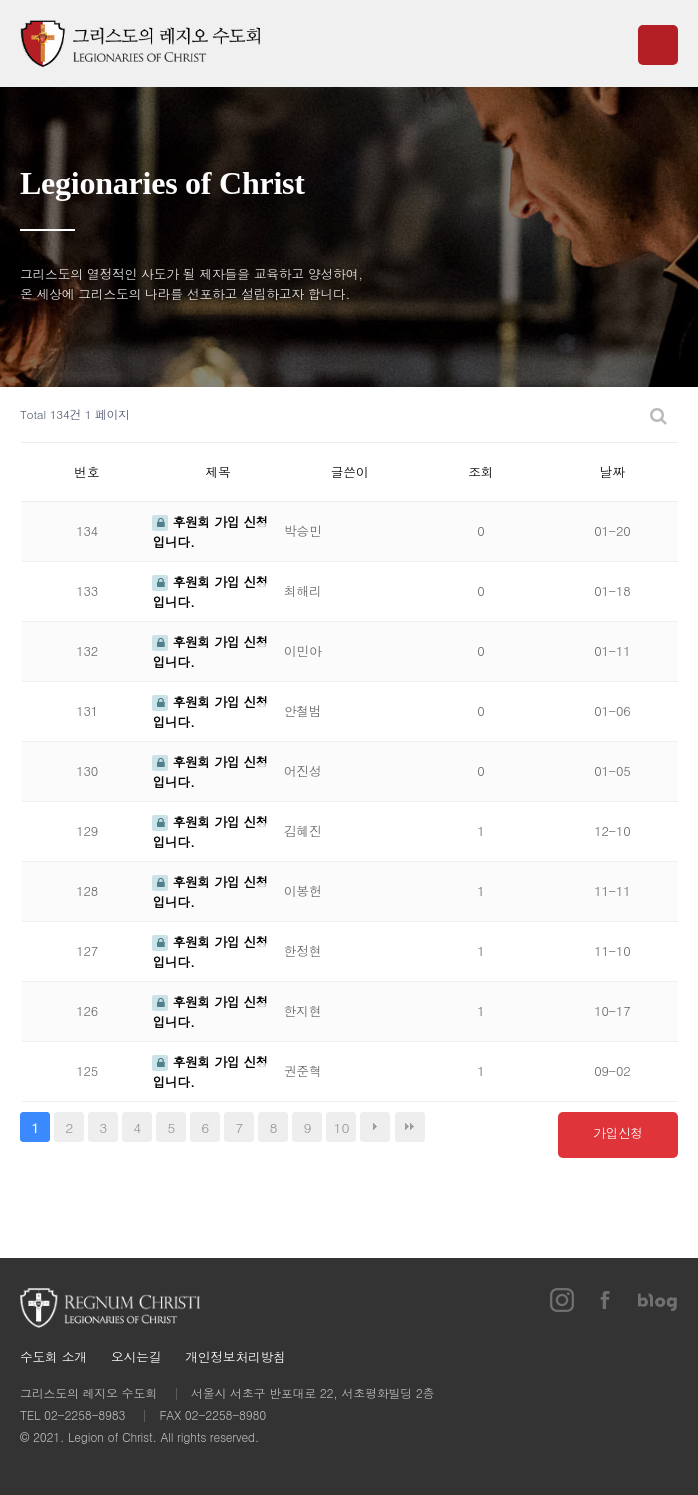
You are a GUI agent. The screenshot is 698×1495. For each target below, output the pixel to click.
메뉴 (658, 45)
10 (342, 1127)
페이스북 (606, 1300)
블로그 (658, 1300)
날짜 (612, 471)
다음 (375, 1127)
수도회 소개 (53, 1357)
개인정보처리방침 (235, 1357)
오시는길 (136, 1357)
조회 (480, 471)
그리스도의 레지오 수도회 (140, 43)
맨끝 (410, 1127)
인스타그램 (562, 1300)
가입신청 (618, 1132)
